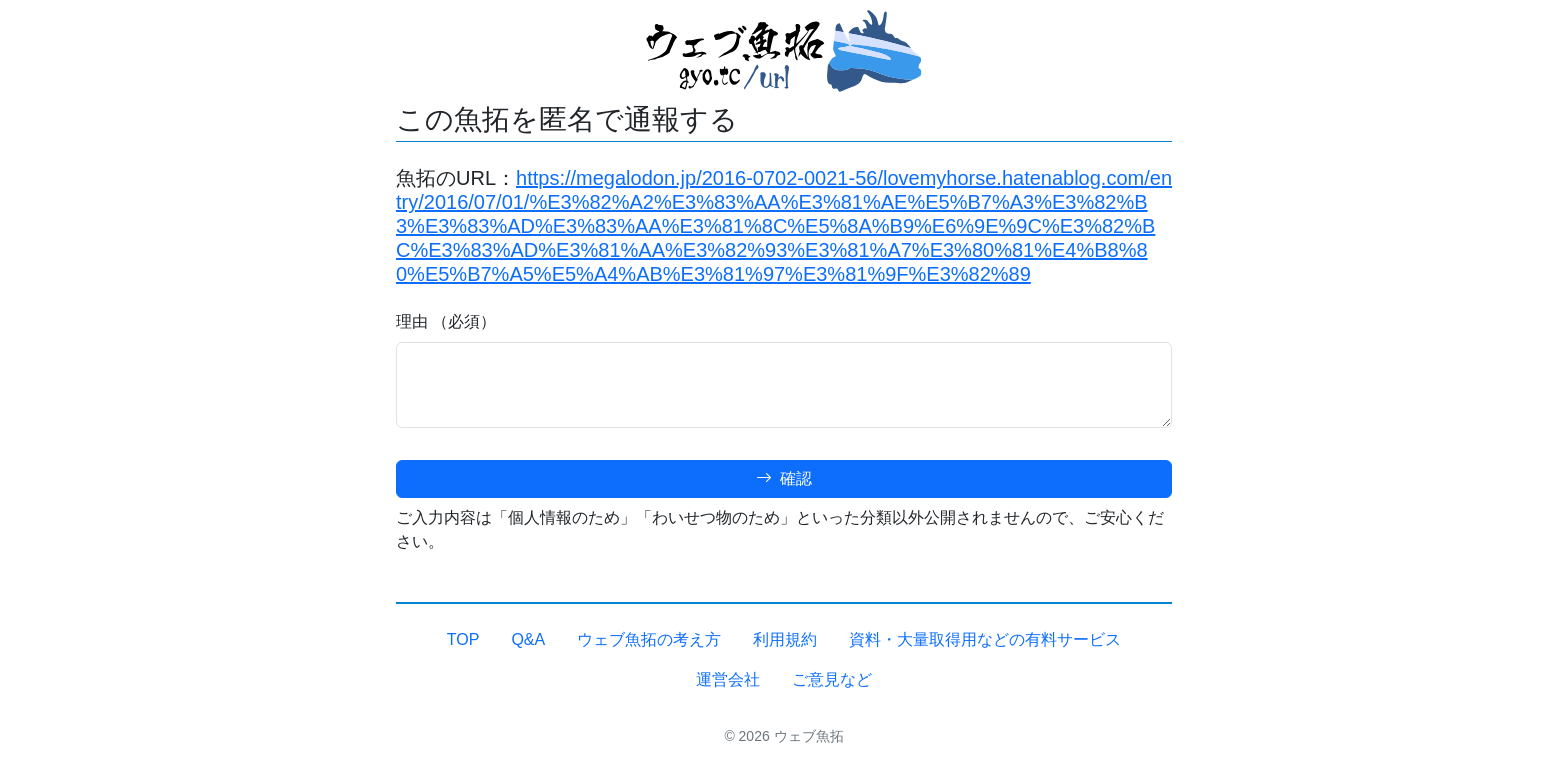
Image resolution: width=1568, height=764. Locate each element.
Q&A (528, 639)
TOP (463, 639)
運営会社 (728, 679)
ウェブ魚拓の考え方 (649, 639)
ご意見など (832, 679)
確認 (784, 478)
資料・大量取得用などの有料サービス (985, 639)
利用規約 (785, 639)
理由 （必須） (446, 321)
